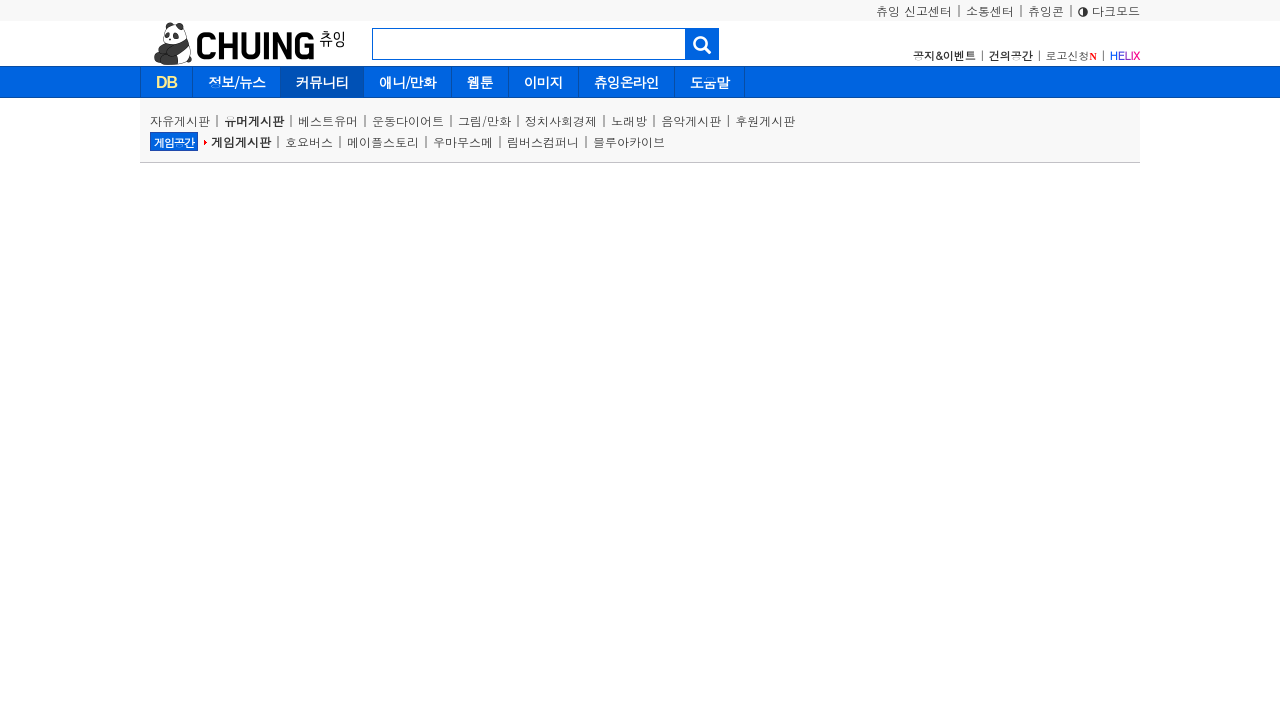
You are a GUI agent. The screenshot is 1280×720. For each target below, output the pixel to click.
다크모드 (1109, 10)
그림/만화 (484, 120)
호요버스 (309, 141)
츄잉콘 (1046, 10)
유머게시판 (254, 120)
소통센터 (990, 10)
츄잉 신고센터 (914, 10)
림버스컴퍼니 (543, 141)
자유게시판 (180, 120)
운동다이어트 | (415, 120)
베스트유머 (328, 120)
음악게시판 (691, 120)
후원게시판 (765, 120)
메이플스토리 (383, 141)
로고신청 (1071, 55)
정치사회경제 (561, 120)
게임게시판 (241, 141)
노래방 (629, 120)
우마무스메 (463, 141)
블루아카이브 (629, 141)
